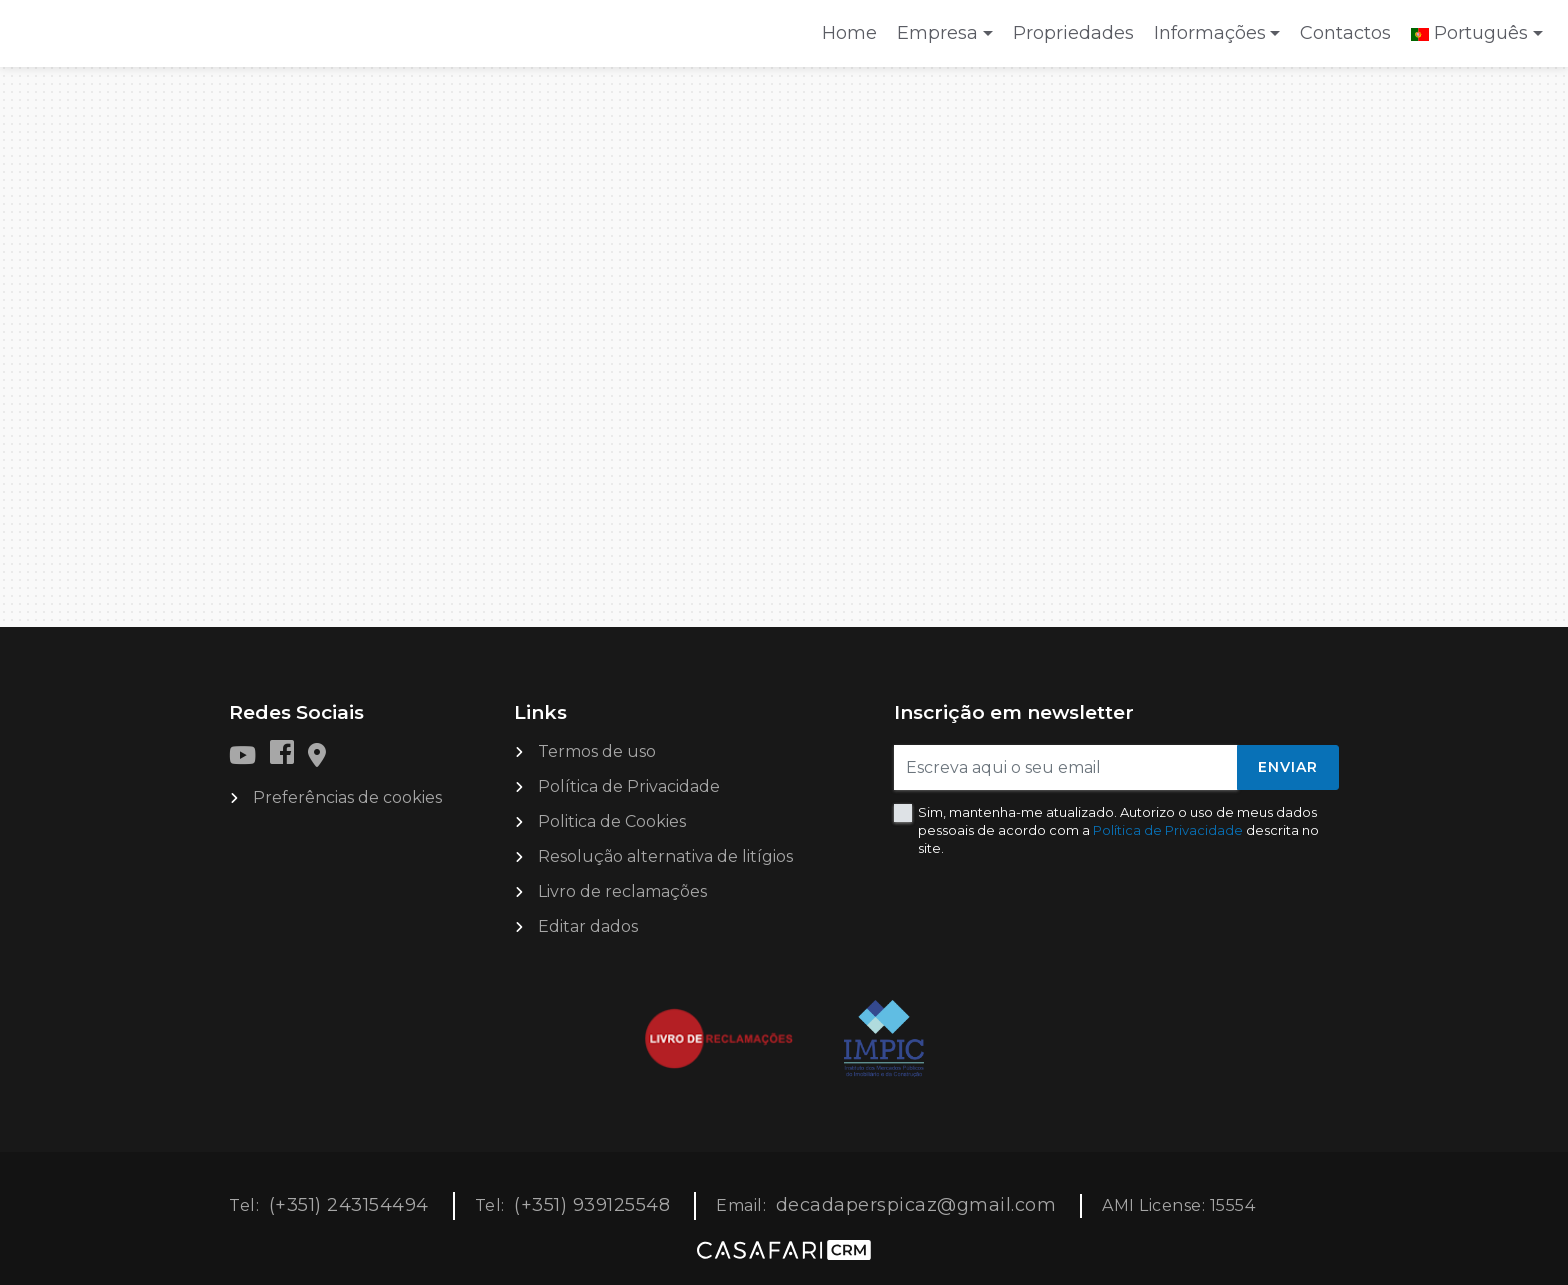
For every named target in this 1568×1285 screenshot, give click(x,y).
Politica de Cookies (612, 821)
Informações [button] (1210, 33)
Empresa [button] (937, 33)
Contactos (1345, 33)
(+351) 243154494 (349, 1205)
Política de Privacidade (629, 786)
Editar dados (588, 926)
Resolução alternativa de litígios (665, 856)
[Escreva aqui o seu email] (1066, 767)
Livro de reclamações (622, 891)
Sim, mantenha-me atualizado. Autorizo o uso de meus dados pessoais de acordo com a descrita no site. (1118, 830)
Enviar (1288, 767)
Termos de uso (597, 751)
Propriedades (1073, 33)
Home (854, 39)
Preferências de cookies (347, 797)
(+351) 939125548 (592, 1205)
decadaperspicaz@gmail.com (916, 1205)
